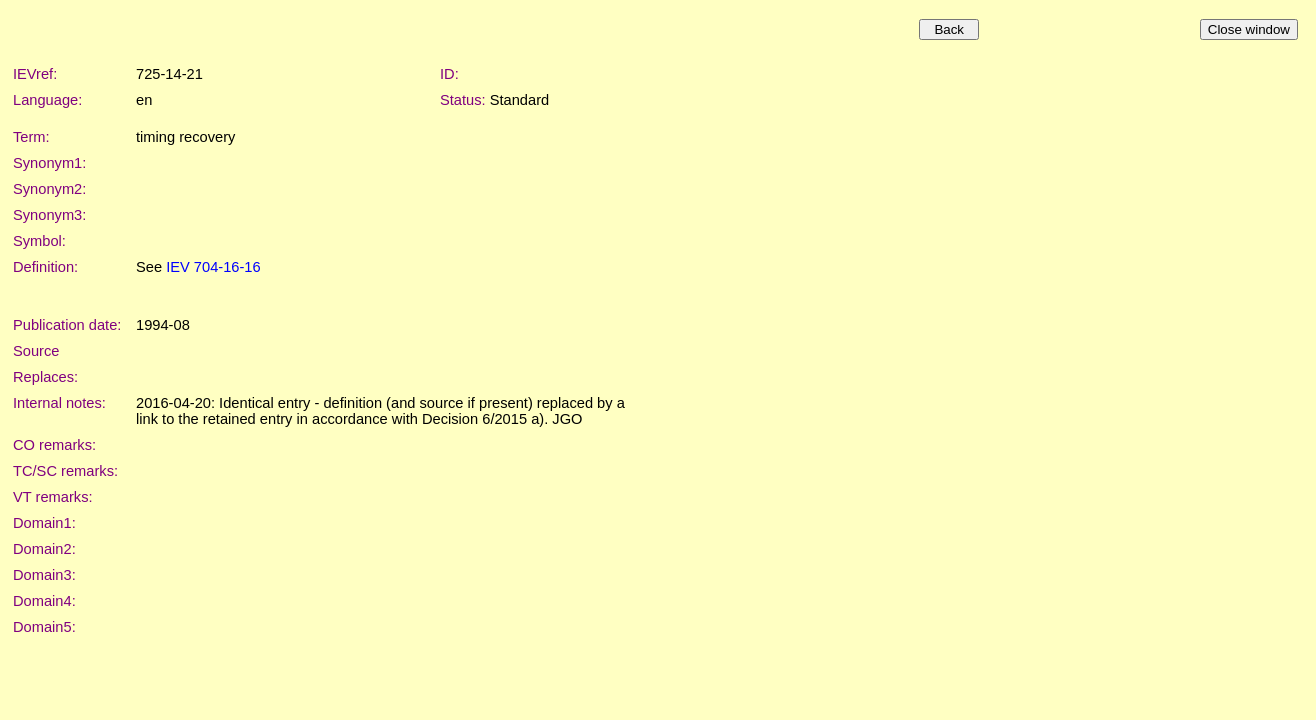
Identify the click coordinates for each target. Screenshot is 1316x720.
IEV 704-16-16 (213, 267)
